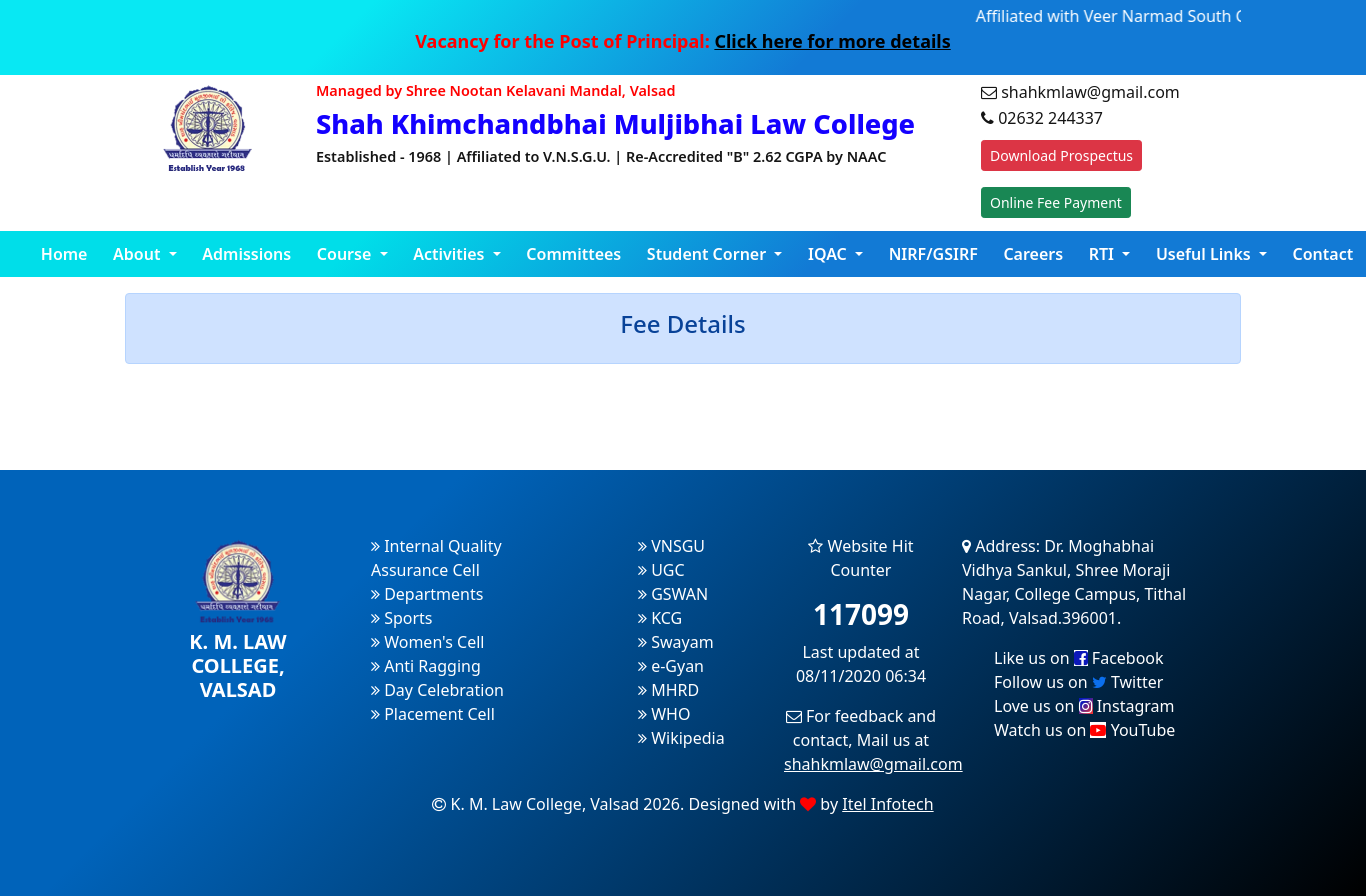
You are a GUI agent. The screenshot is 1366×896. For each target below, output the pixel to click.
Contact (1323, 254)
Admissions (246, 254)
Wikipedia (681, 738)
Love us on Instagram (1084, 706)
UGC (661, 570)
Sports (402, 618)
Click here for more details (832, 41)
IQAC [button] (829, 254)
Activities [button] (451, 254)
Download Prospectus (1061, 155)
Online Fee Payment (1056, 202)
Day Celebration (437, 690)
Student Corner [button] (708, 254)
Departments (427, 594)
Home (64, 254)
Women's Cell (427, 642)
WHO (664, 714)
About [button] (139, 254)
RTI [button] (1103, 254)
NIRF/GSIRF (933, 254)
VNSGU (671, 546)
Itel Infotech (887, 804)
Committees (573, 254)
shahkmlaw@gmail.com (873, 764)
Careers (1033, 254)
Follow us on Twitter (1078, 682)
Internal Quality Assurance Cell (436, 558)
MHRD (668, 690)
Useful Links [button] (1205, 254)
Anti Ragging (426, 666)
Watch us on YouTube (1084, 730)
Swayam (676, 642)
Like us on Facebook (1079, 658)
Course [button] (346, 254)
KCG (660, 618)
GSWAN (673, 594)
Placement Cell (433, 714)
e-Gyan (671, 666)
